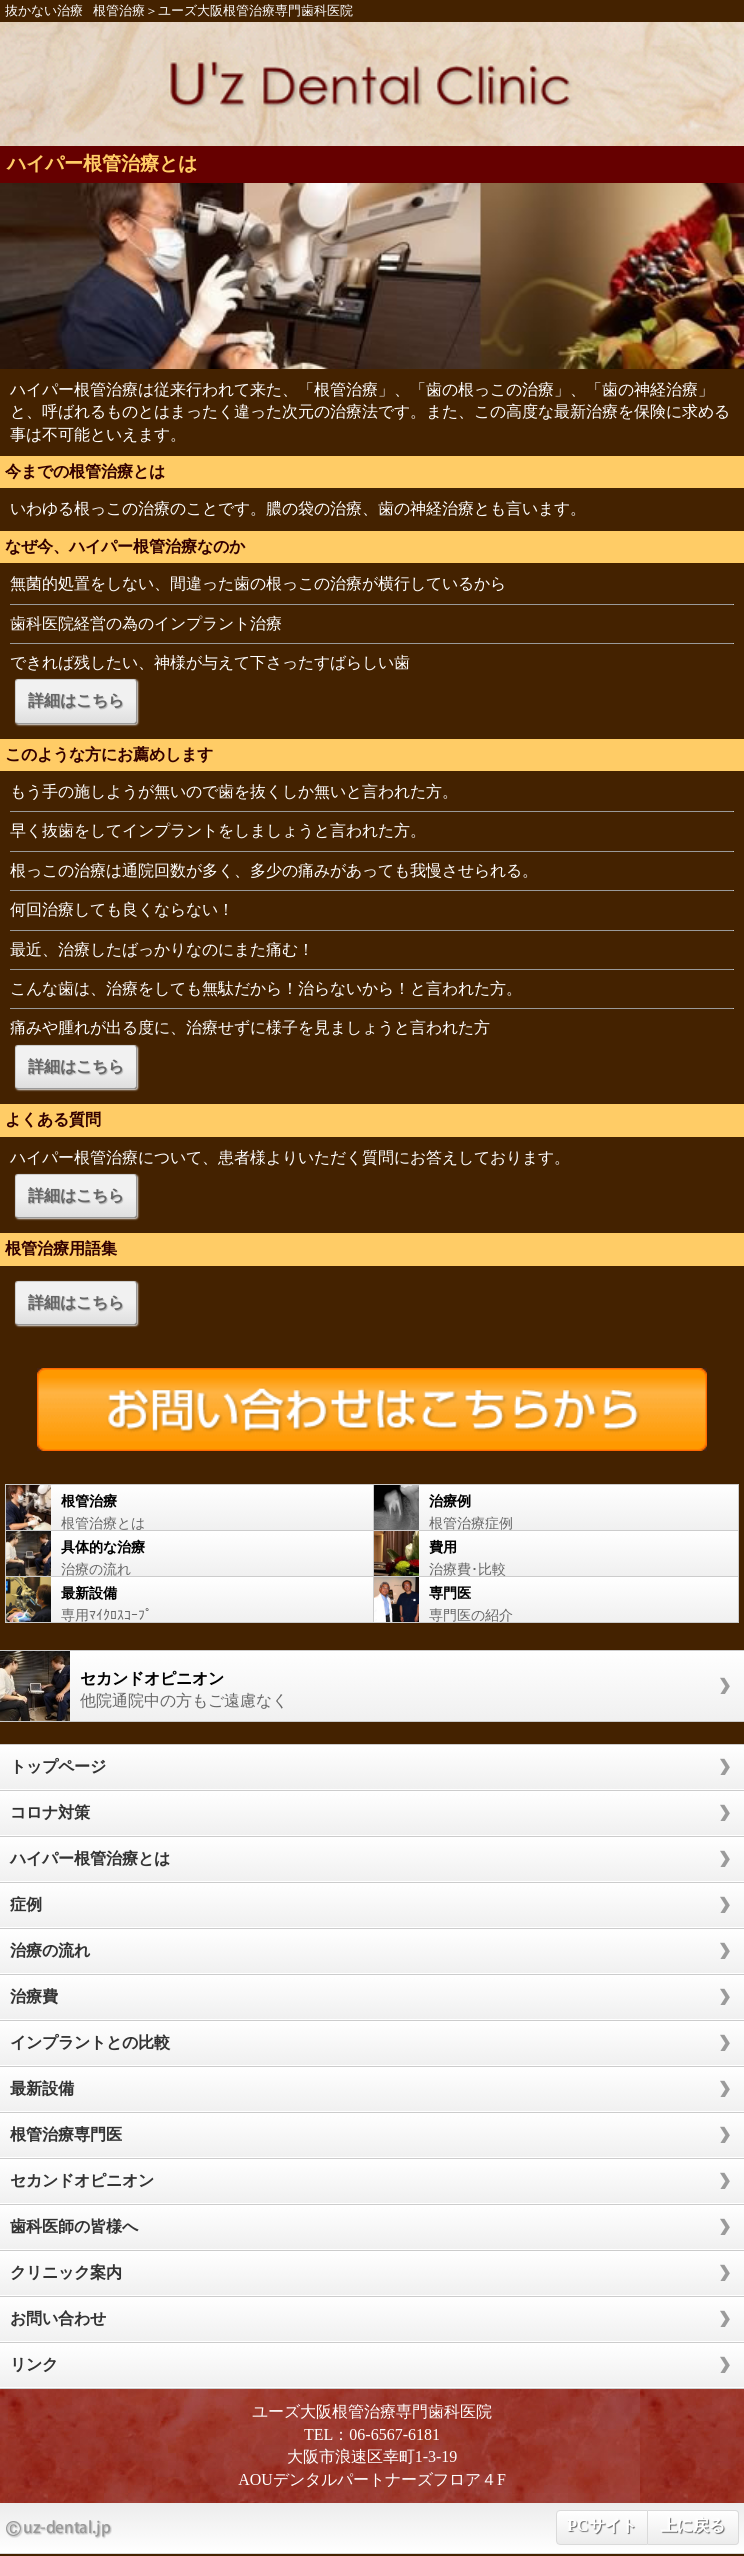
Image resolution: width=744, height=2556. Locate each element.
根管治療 (119, 11)
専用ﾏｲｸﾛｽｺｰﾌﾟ (179, 1599)
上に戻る (693, 2525)
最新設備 (42, 2088)
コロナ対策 (50, 1812)
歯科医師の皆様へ (74, 2226)
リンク (34, 2364)
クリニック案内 (66, 2272)
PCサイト (601, 2525)
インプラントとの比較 (90, 2042)
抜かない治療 (44, 11)
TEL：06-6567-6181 (372, 2434)
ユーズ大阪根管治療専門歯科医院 (255, 11)
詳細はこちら (76, 700)
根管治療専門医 (66, 2134)
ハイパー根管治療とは (102, 163)
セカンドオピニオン (82, 2180)
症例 (26, 1904)
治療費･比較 (546, 1553)
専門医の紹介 (546, 1599)
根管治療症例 (546, 1507)
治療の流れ (179, 1553)
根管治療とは (179, 1507)
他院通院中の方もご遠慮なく (362, 1686)
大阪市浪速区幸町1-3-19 (372, 2456)
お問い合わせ (58, 2318)
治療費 (34, 1996)
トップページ (58, 1766)
